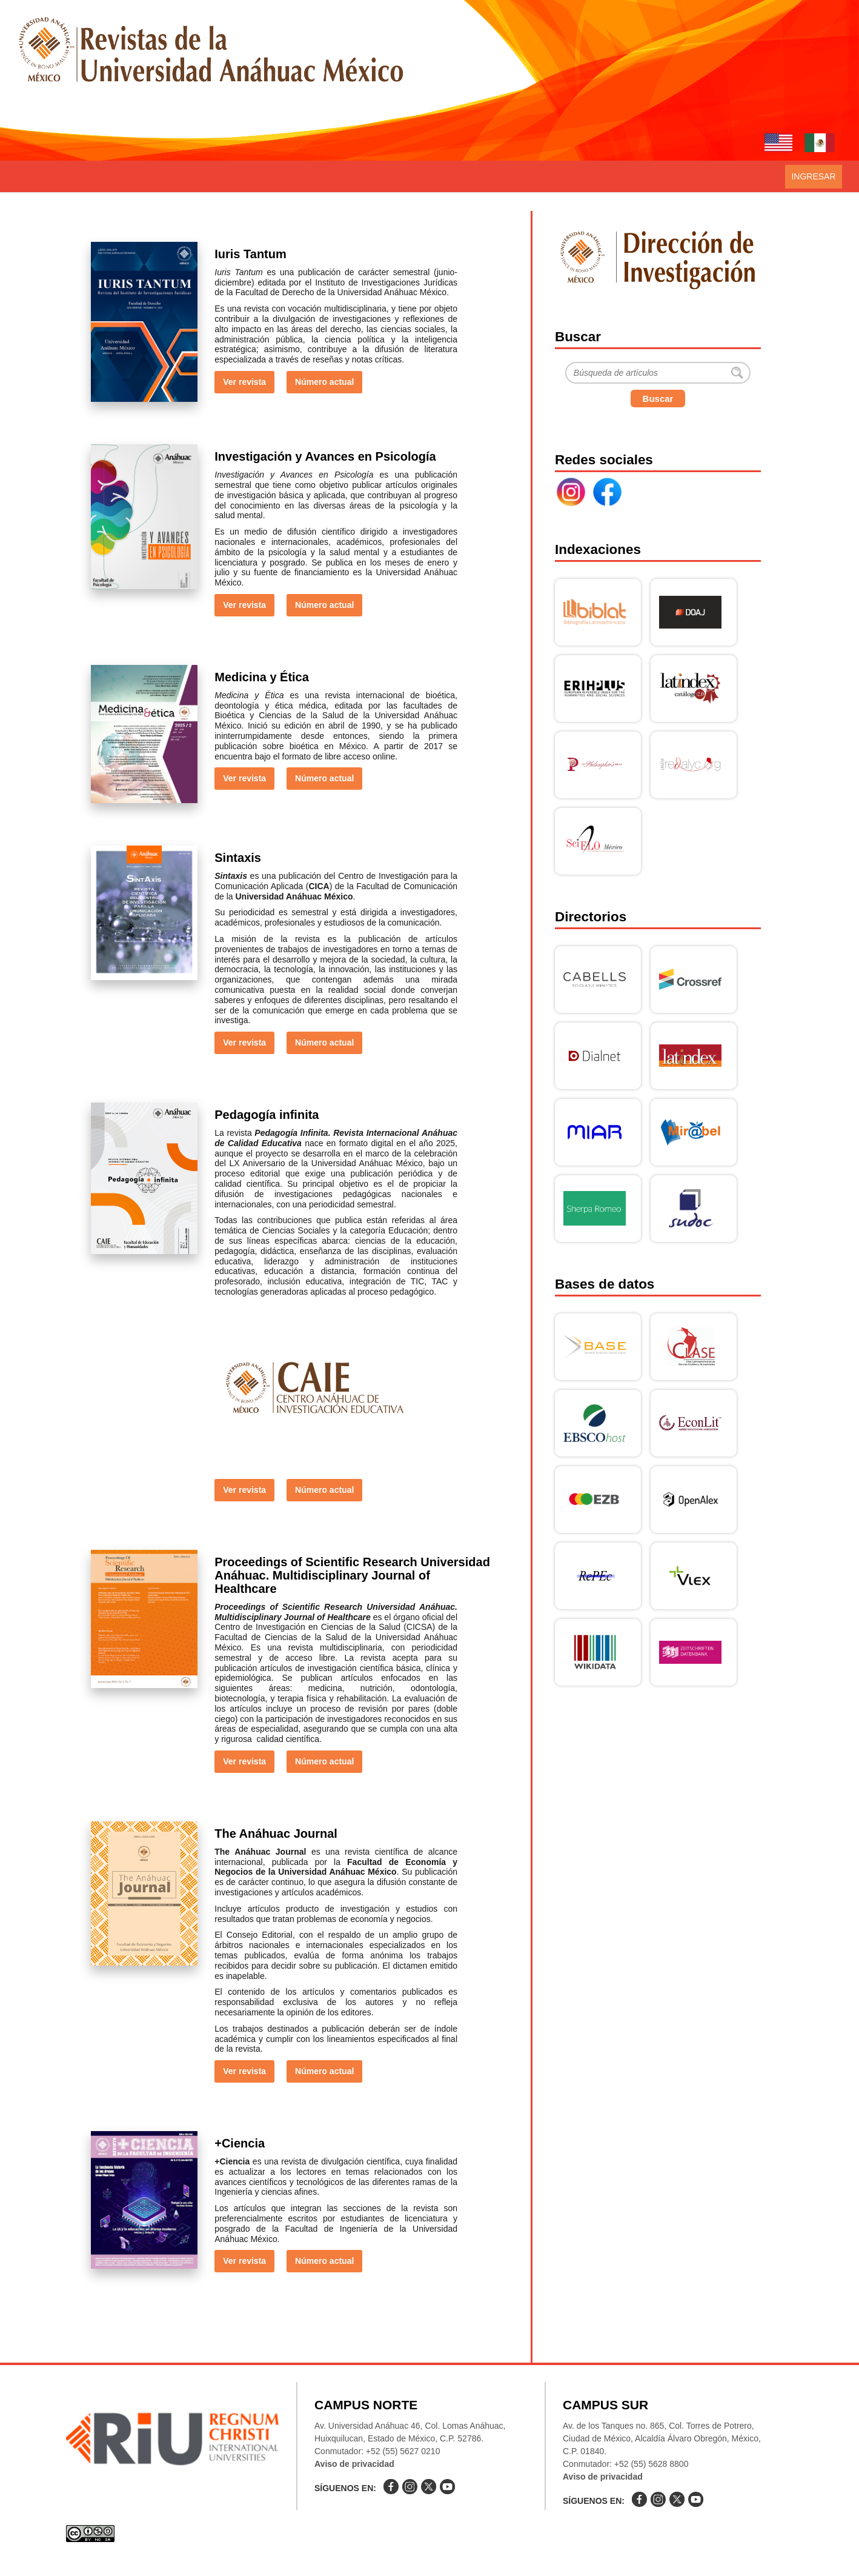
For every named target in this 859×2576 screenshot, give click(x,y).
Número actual (324, 382)
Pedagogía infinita (266, 1114)
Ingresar (813, 176)
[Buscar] (658, 373)
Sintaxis (237, 857)
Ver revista (244, 382)
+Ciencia (239, 2143)
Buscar (658, 398)
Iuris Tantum (250, 254)
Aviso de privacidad (354, 2464)
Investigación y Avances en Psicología (325, 456)
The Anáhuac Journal (275, 1833)
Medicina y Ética (261, 677)
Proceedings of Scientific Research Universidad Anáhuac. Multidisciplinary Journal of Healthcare (352, 1575)
